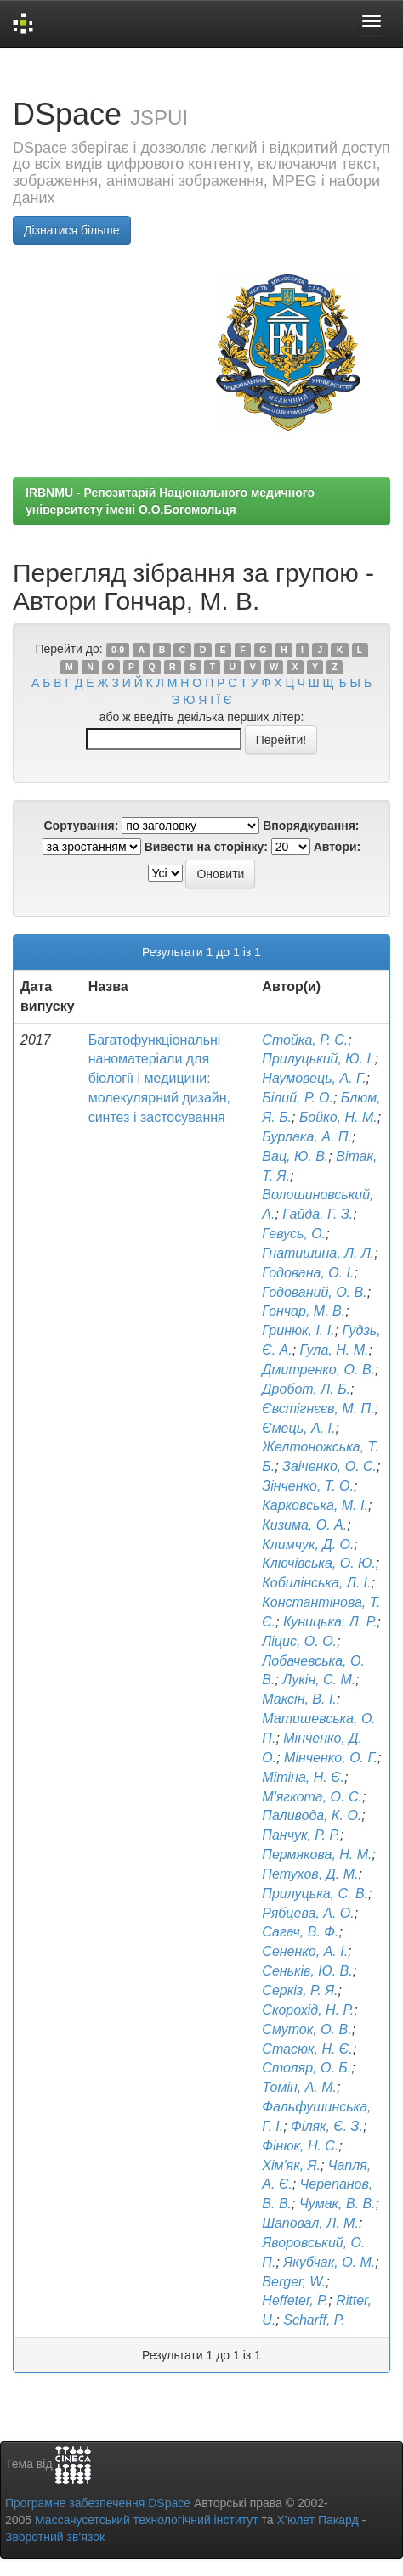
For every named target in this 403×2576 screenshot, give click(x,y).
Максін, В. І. (299, 1699)
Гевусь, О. (294, 1233)
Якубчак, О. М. (329, 2262)
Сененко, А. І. (305, 1951)
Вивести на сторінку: (206, 847)
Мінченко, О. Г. (330, 1757)
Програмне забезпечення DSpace (97, 2503)
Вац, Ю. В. (295, 1156)
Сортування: (80, 825)
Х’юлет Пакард (318, 2520)
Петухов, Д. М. (310, 1874)
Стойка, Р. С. (305, 1040)
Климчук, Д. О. (308, 1544)
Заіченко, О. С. (329, 1466)
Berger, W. (294, 2281)
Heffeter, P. (295, 2300)
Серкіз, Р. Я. (300, 1990)
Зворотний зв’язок (55, 2537)
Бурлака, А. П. (306, 1137)
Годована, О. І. (308, 1272)
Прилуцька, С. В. (315, 1893)
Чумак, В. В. (337, 2203)
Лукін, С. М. (318, 1679)
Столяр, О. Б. (306, 2067)
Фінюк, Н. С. (300, 2146)
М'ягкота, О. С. (312, 1797)
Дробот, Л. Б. (306, 1389)
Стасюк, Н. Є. (307, 2049)
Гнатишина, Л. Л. (318, 1253)
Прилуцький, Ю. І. (318, 1058)
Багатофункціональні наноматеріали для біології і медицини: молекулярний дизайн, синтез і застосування (159, 1079)
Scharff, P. (314, 2320)
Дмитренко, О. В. (318, 1369)
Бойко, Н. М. (338, 1117)
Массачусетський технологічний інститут (146, 2520)
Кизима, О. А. (304, 1525)
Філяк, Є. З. (327, 2126)
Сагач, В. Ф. (300, 1932)
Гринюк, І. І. (298, 1330)
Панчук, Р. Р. (301, 1835)
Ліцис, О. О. (299, 1641)
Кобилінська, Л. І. (316, 1582)
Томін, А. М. (299, 2087)
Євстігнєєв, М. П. (318, 1408)
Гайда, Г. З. (317, 1214)
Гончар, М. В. (303, 1311)
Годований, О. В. (314, 1292)
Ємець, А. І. (298, 1428)
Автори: (337, 847)
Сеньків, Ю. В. (307, 1971)
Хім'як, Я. (291, 2165)
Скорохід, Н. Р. (308, 2010)
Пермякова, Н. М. (317, 1854)
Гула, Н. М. (334, 1350)
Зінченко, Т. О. (308, 1486)
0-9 (117, 650)
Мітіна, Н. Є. (303, 1777)
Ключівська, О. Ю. (319, 1563)
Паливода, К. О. (311, 1815)
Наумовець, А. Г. (314, 1078)
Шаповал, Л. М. (310, 2223)
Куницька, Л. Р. (330, 1622)
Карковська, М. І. (315, 1505)
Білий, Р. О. (297, 1098)
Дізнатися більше (72, 230)
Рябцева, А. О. (308, 1913)
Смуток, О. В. (306, 2029)
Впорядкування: (311, 825)
